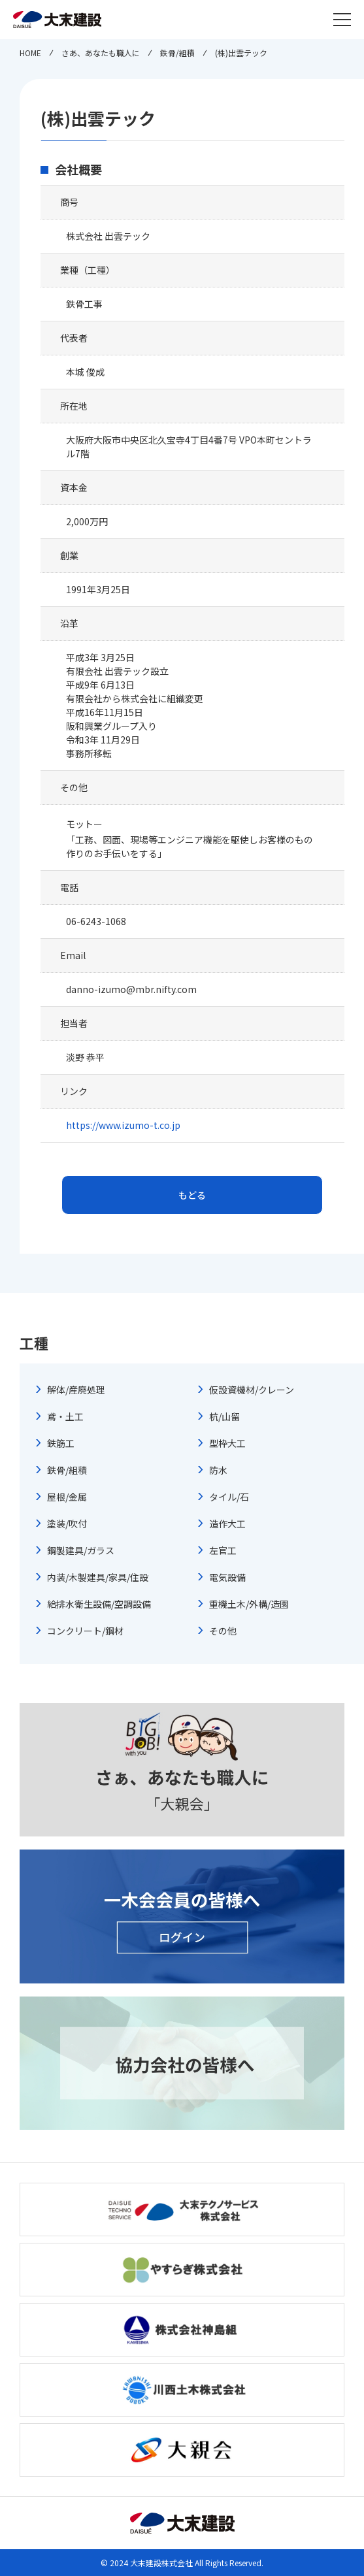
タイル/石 (229, 1496)
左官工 (223, 1550)
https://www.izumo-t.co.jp (123, 1125)
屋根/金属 (67, 1496)
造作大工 (227, 1523)
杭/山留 (224, 1416)
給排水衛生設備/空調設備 (99, 1603)
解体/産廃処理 (76, 1389)
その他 (223, 1630)
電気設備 (227, 1577)
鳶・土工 (65, 1416)
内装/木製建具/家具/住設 (97, 1577)
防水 (218, 1469)
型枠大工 (227, 1443)
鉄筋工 (60, 1443)
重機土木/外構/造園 (249, 1603)
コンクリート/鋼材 (85, 1630)
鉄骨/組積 (67, 1469)
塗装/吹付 (67, 1523)
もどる (192, 1194)
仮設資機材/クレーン (251, 1389)
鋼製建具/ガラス (80, 1550)
